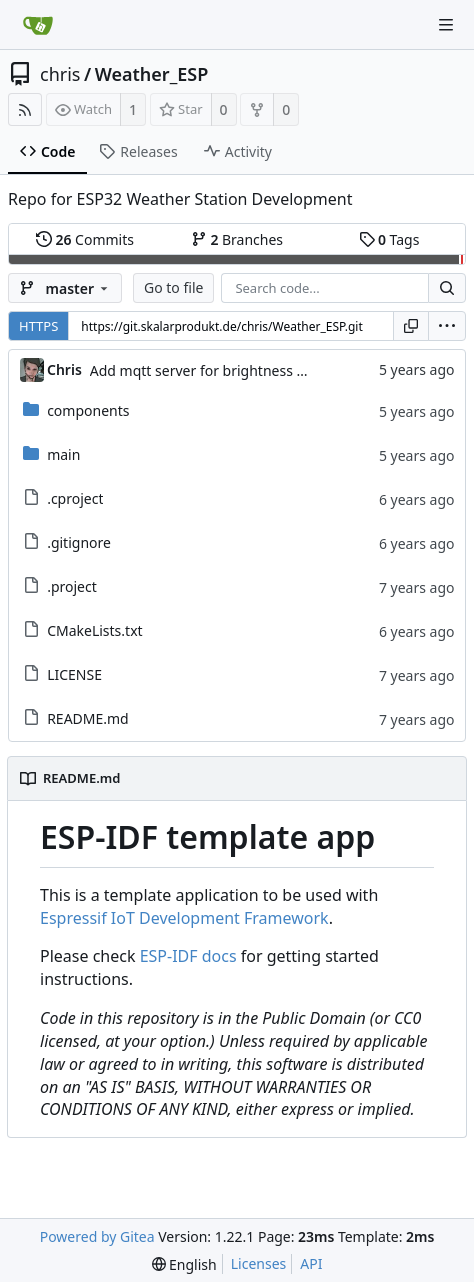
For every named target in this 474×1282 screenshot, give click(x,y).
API (311, 1263)
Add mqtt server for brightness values (214, 370)
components (88, 410)
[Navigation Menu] (446, 25)
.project (72, 586)
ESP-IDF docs (188, 956)
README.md (88, 718)
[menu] (447, 326)
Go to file (173, 287)
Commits (85, 239)
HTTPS (38, 326)
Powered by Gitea (97, 1236)
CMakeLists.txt (94, 630)
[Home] (38, 25)
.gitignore (79, 542)
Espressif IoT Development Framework (184, 918)
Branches (237, 239)
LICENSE (74, 674)
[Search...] (447, 288)
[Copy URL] (411, 326)
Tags (389, 239)
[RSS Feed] (25, 109)
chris (60, 74)
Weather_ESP (152, 74)
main (63, 454)
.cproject (75, 498)
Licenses (259, 1263)
